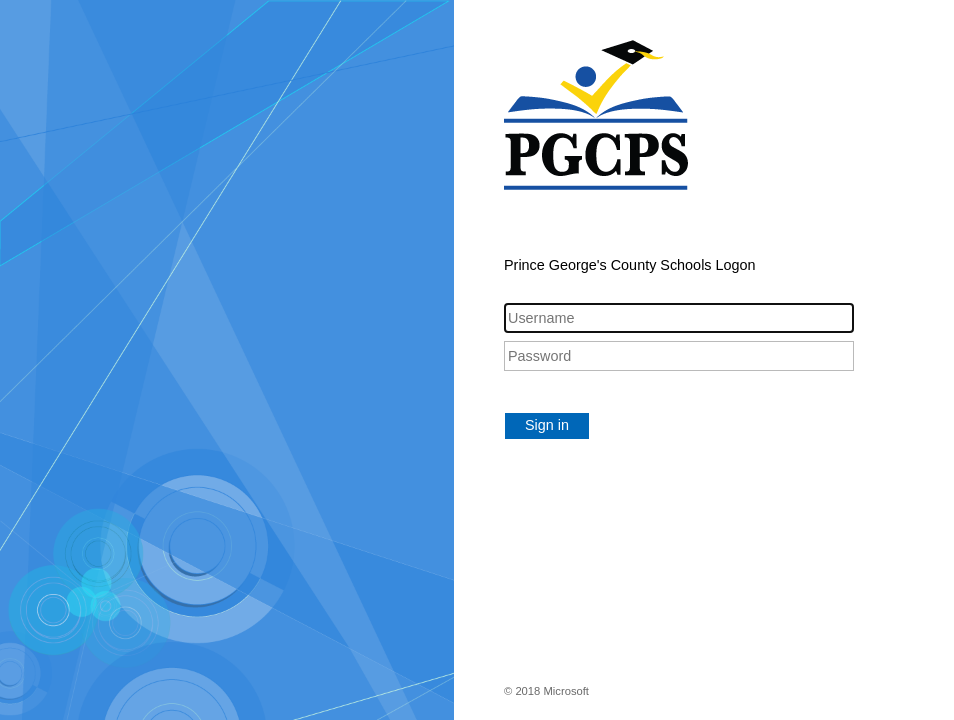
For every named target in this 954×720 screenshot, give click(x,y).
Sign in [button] (547, 425)
